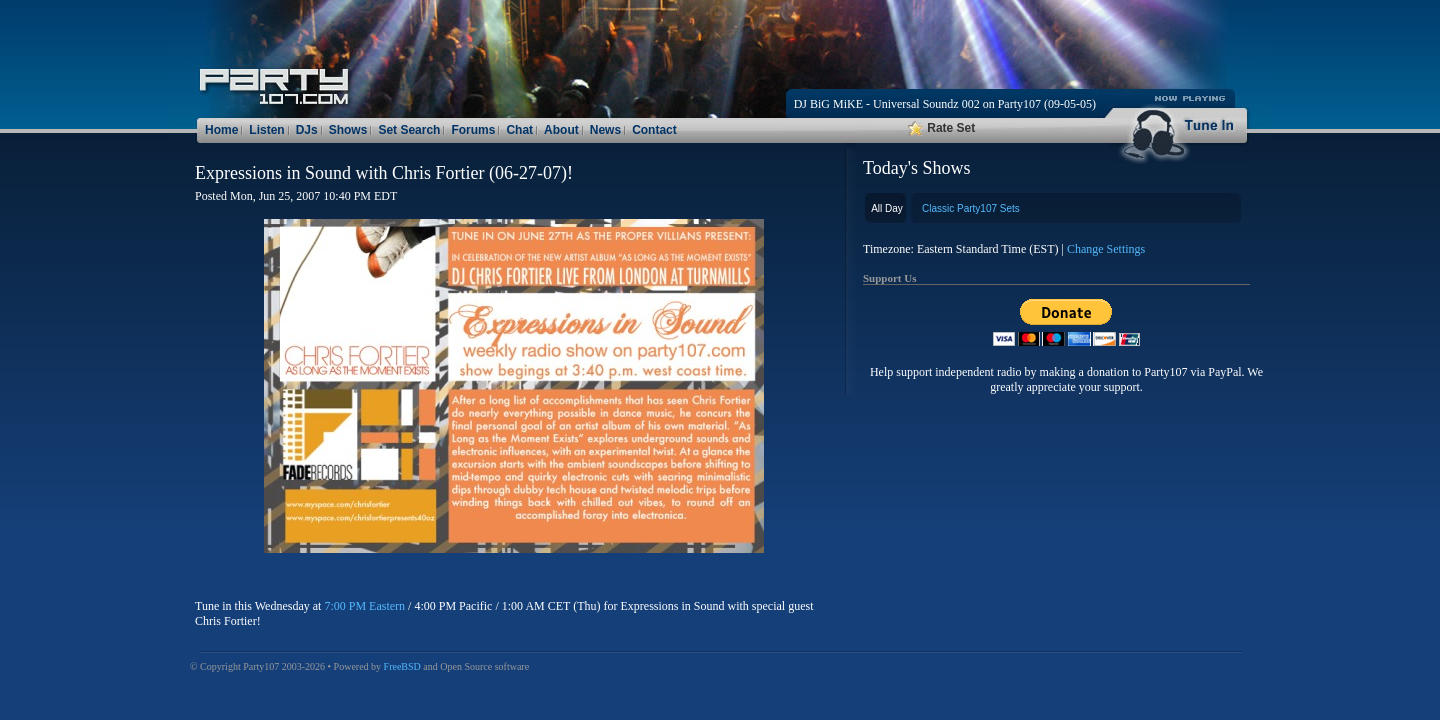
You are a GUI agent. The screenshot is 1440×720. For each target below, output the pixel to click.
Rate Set (941, 128)
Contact (654, 130)
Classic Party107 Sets (971, 208)
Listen (266, 130)
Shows (348, 130)
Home (221, 130)
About (561, 130)
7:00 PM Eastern (364, 606)
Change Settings (1106, 249)
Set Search (409, 130)
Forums (473, 130)
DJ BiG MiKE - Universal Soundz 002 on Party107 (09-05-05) (945, 104)
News (605, 130)
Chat (519, 130)
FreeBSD (402, 666)
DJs (307, 130)
